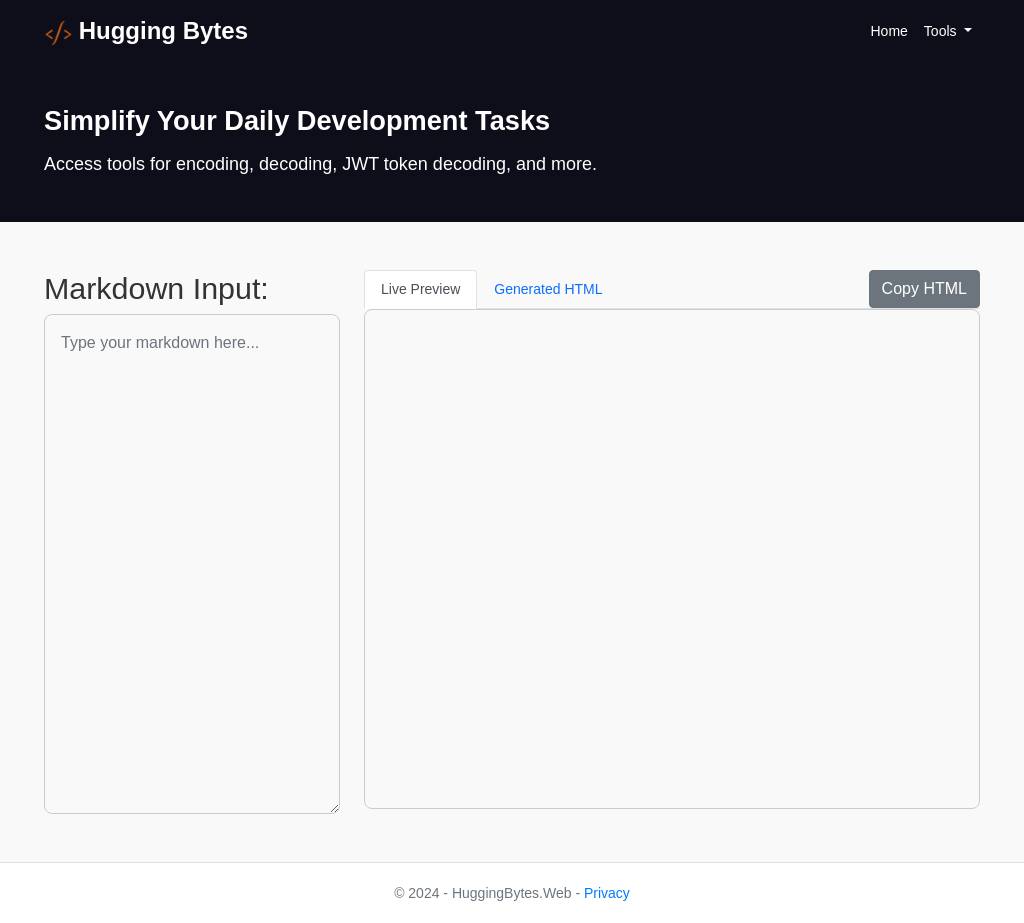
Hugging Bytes (146, 32)
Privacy (607, 893)
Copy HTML (924, 288)
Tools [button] (942, 31)
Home (889, 31)
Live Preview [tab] (420, 289)
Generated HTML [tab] (548, 289)
